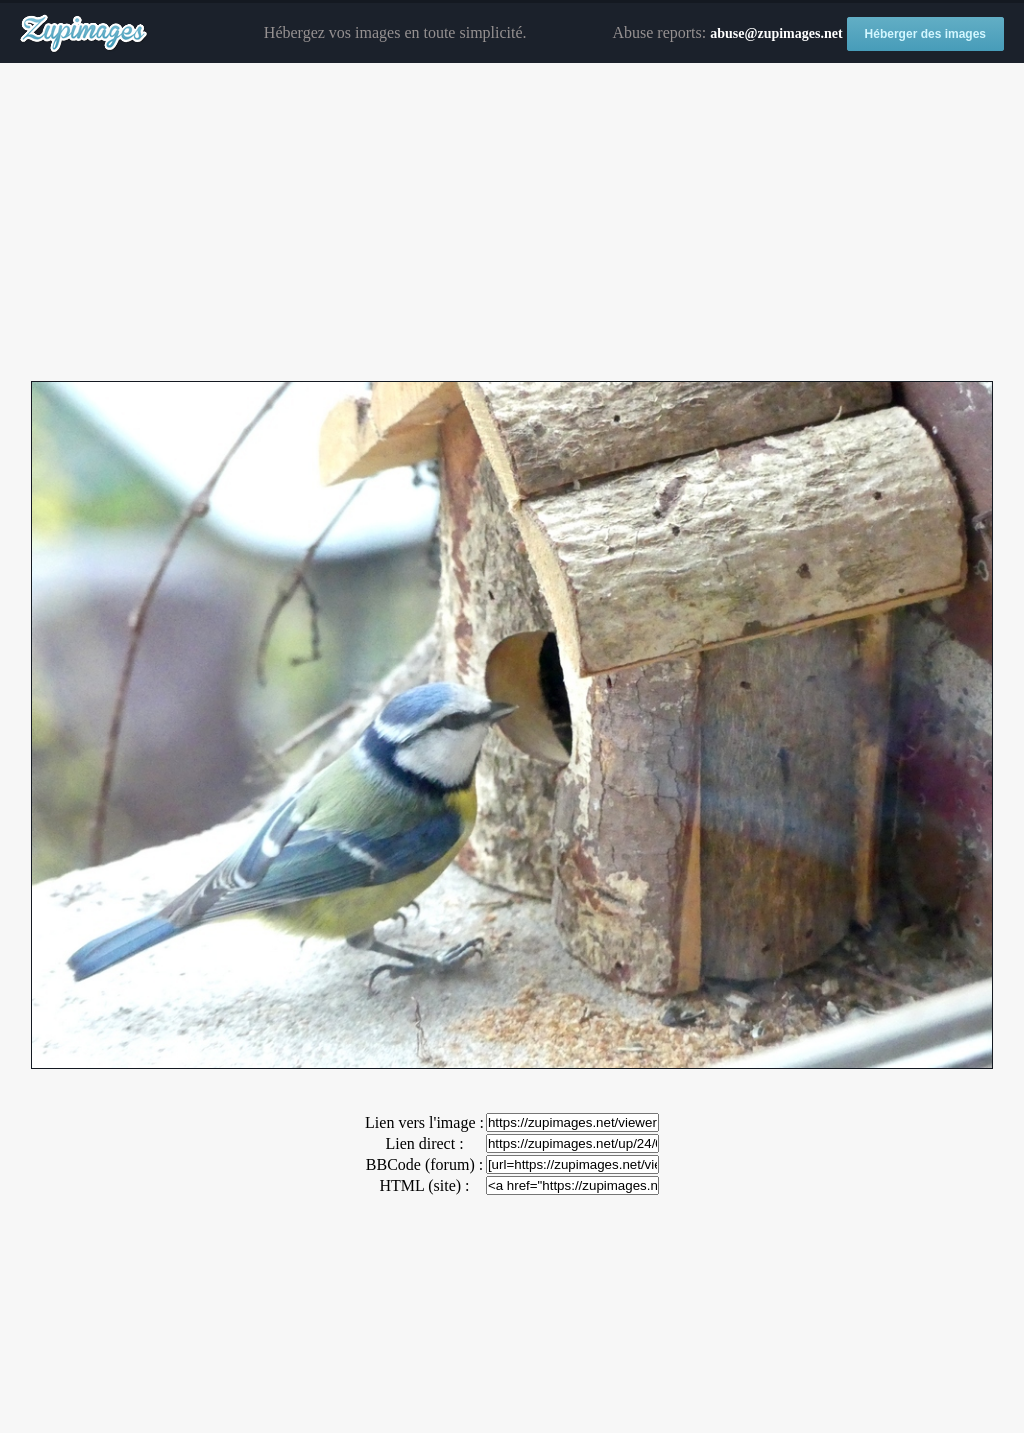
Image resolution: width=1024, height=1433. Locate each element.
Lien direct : (424, 1143)
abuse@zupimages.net (776, 33)
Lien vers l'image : (424, 1122)
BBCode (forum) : (424, 1164)
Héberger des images (925, 34)
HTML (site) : (424, 1185)
